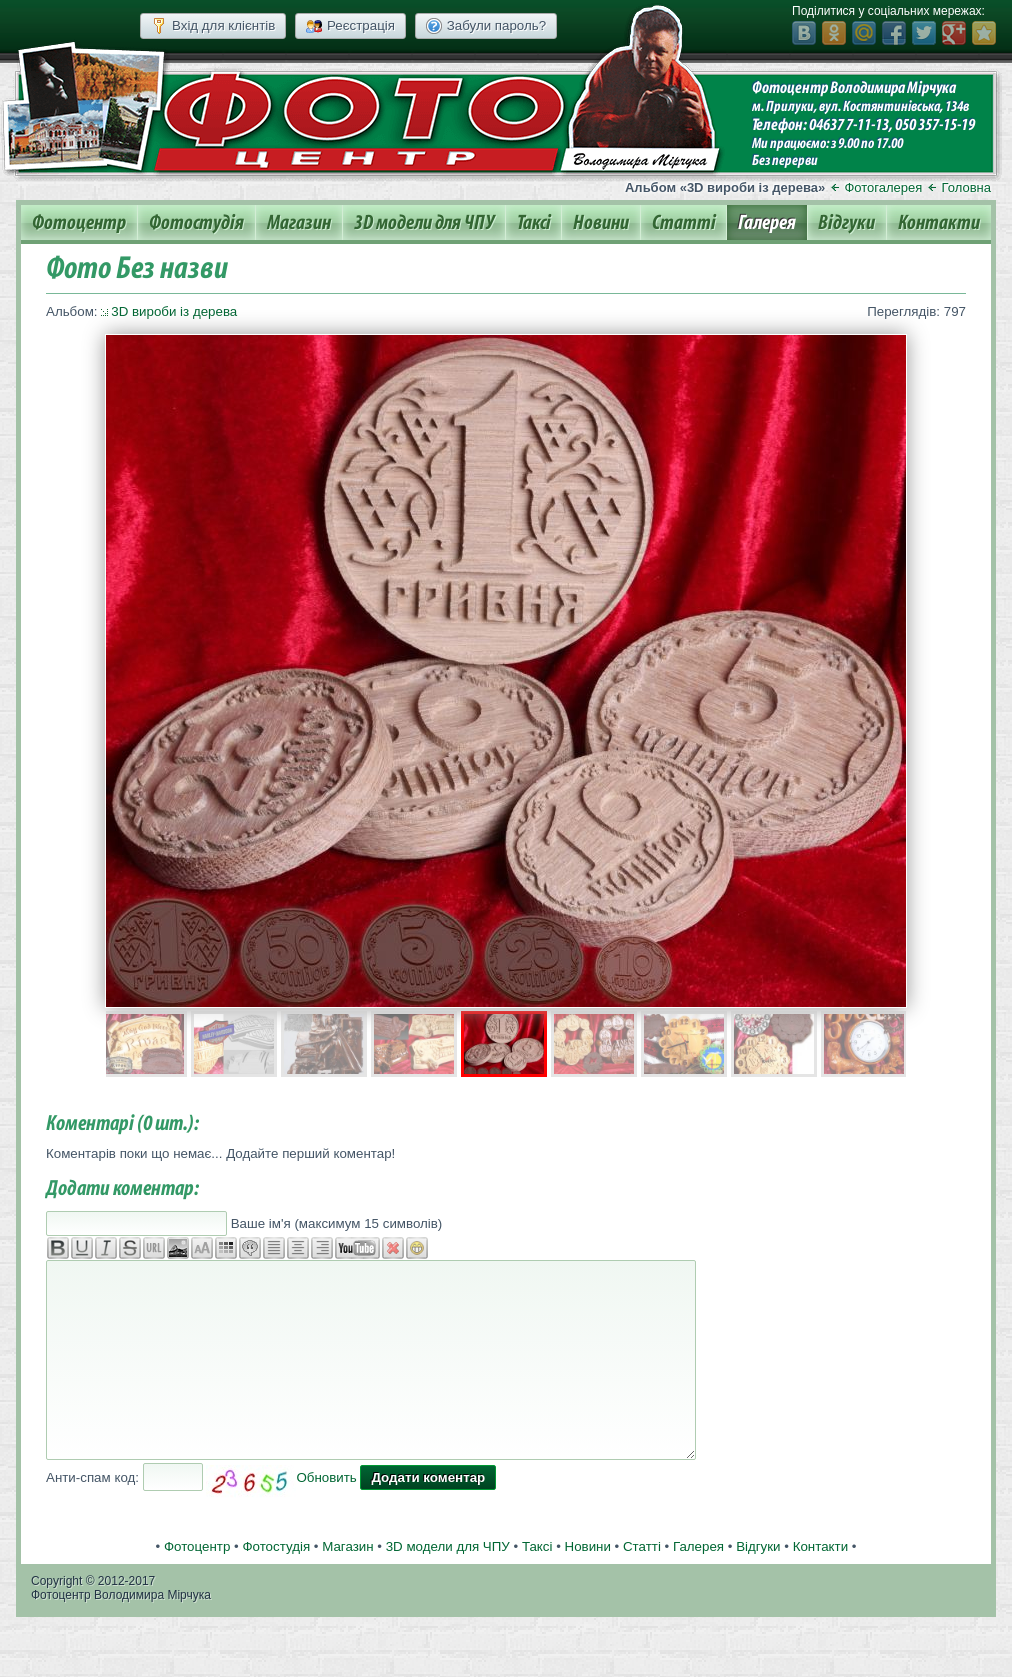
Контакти (939, 223)
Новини (601, 223)
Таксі (534, 223)
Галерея (767, 223)
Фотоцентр (79, 223)
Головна (966, 187)
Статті (684, 223)
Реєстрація (350, 26)
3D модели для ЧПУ (424, 223)
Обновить (326, 1477)
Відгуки (846, 223)
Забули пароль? (486, 26)
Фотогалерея (883, 187)
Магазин (299, 223)
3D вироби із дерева (174, 311)
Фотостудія (196, 223)
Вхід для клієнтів (213, 26)
